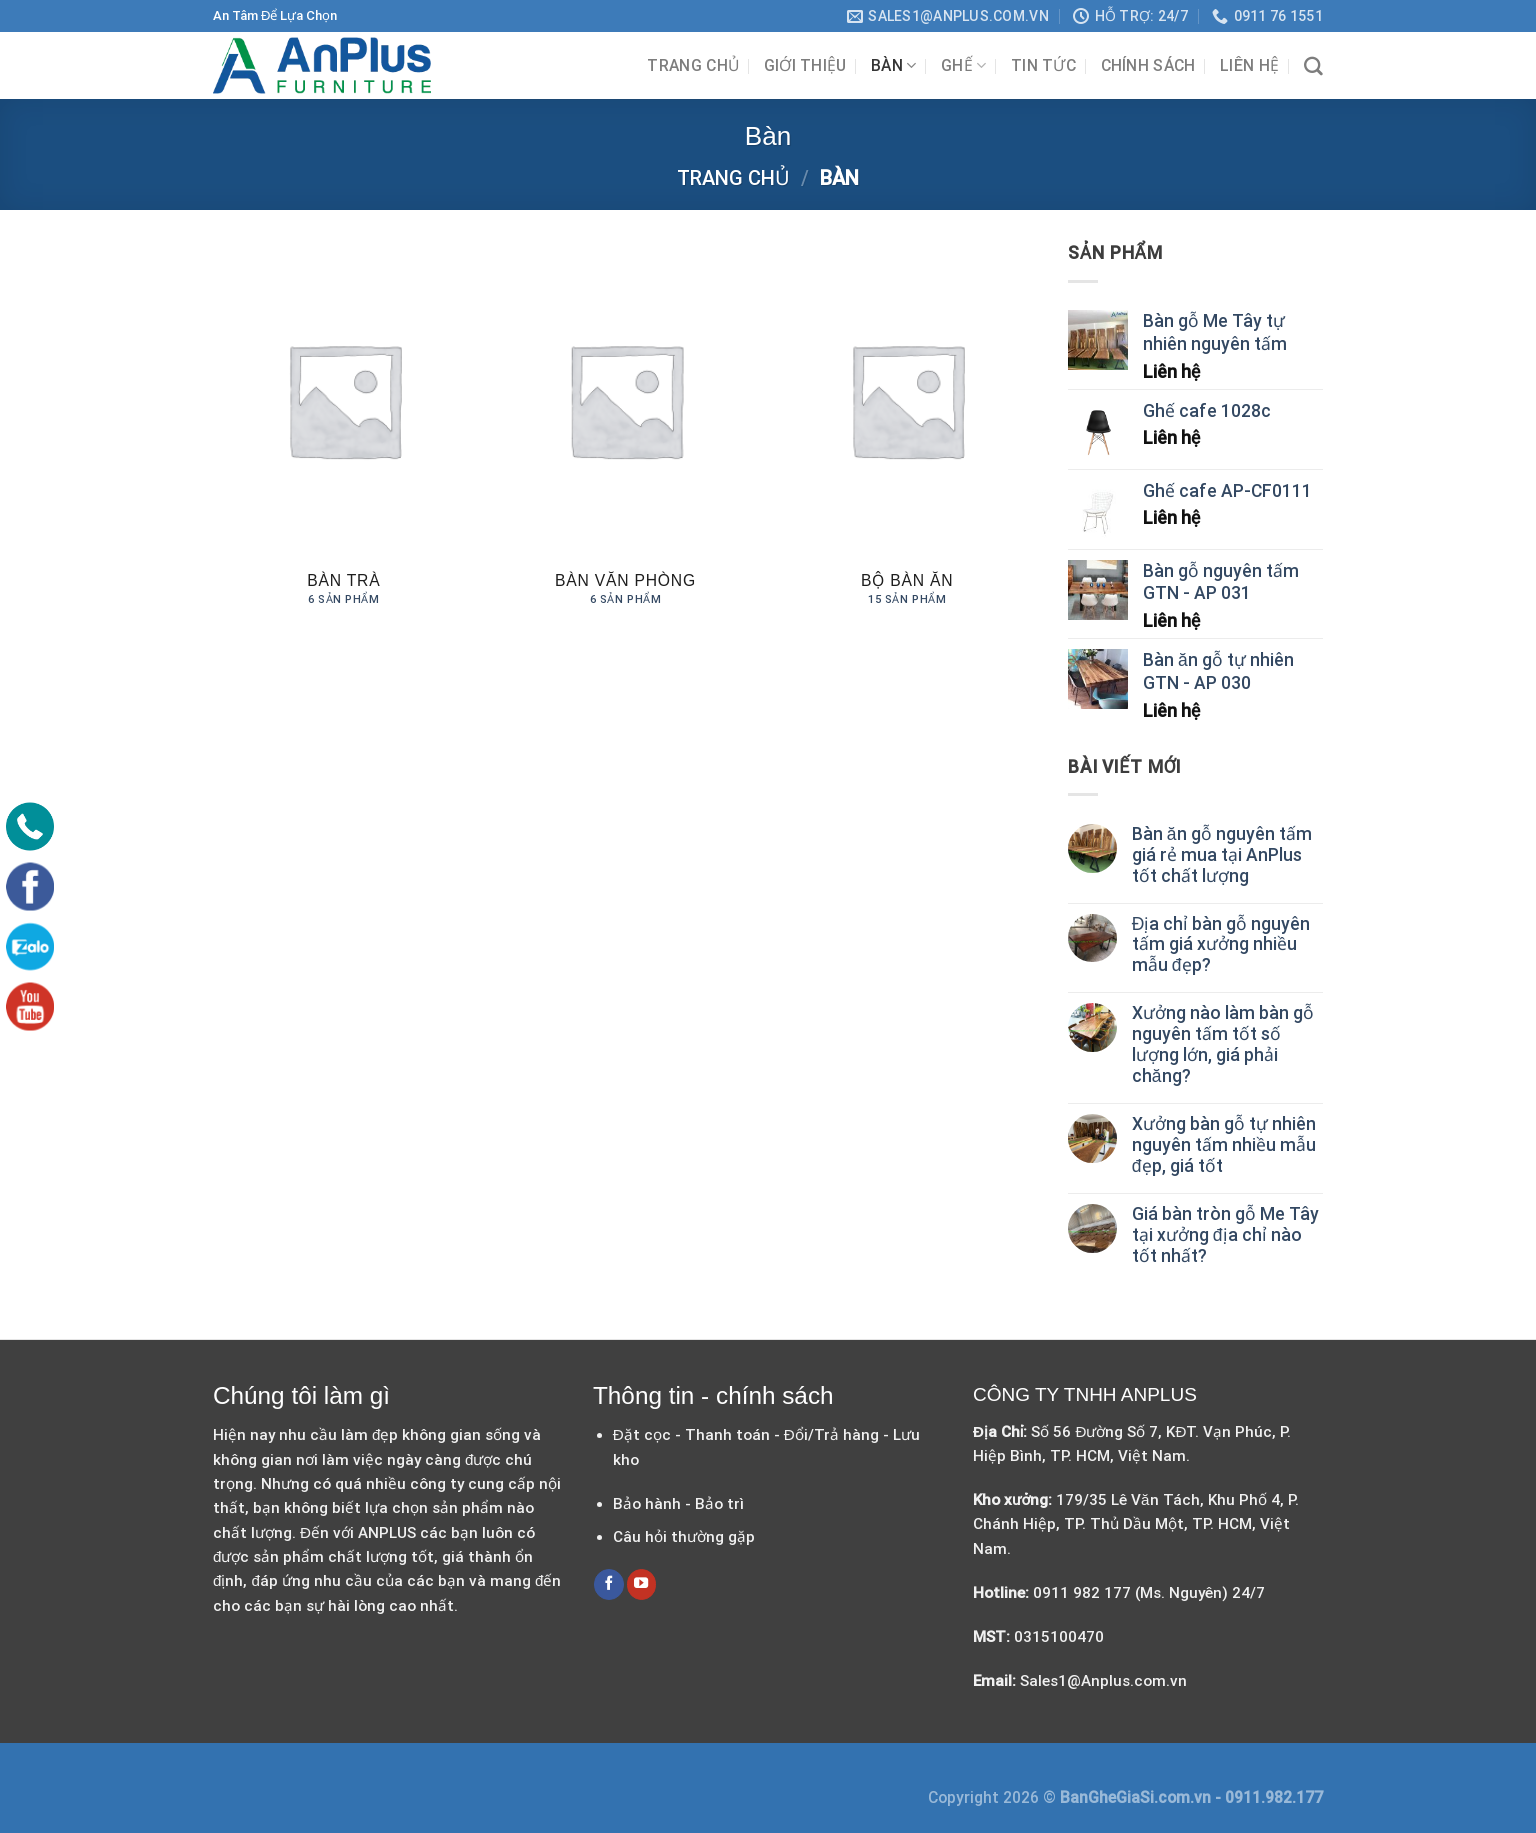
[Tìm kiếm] (1313, 66)
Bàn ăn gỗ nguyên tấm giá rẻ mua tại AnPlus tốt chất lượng (1222, 855)
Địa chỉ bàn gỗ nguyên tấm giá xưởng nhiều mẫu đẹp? (1221, 945)
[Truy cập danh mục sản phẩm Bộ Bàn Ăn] (907, 434)
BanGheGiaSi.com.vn (1137, 1797)
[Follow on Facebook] (609, 1584)
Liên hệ (1249, 65)
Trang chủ (693, 65)
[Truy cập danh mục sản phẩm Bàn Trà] (344, 434)
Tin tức (1043, 65)
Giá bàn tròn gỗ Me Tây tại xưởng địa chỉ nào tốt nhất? (1225, 1235)
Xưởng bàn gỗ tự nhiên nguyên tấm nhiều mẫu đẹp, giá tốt (1224, 1145)
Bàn (893, 65)
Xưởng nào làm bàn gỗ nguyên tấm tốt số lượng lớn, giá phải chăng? (1223, 1044)
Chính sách (1148, 65)
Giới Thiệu (805, 65)
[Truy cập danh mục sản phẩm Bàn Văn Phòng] (625, 434)
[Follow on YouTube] (642, 1584)
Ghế (963, 65)
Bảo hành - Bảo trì (678, 1504)
